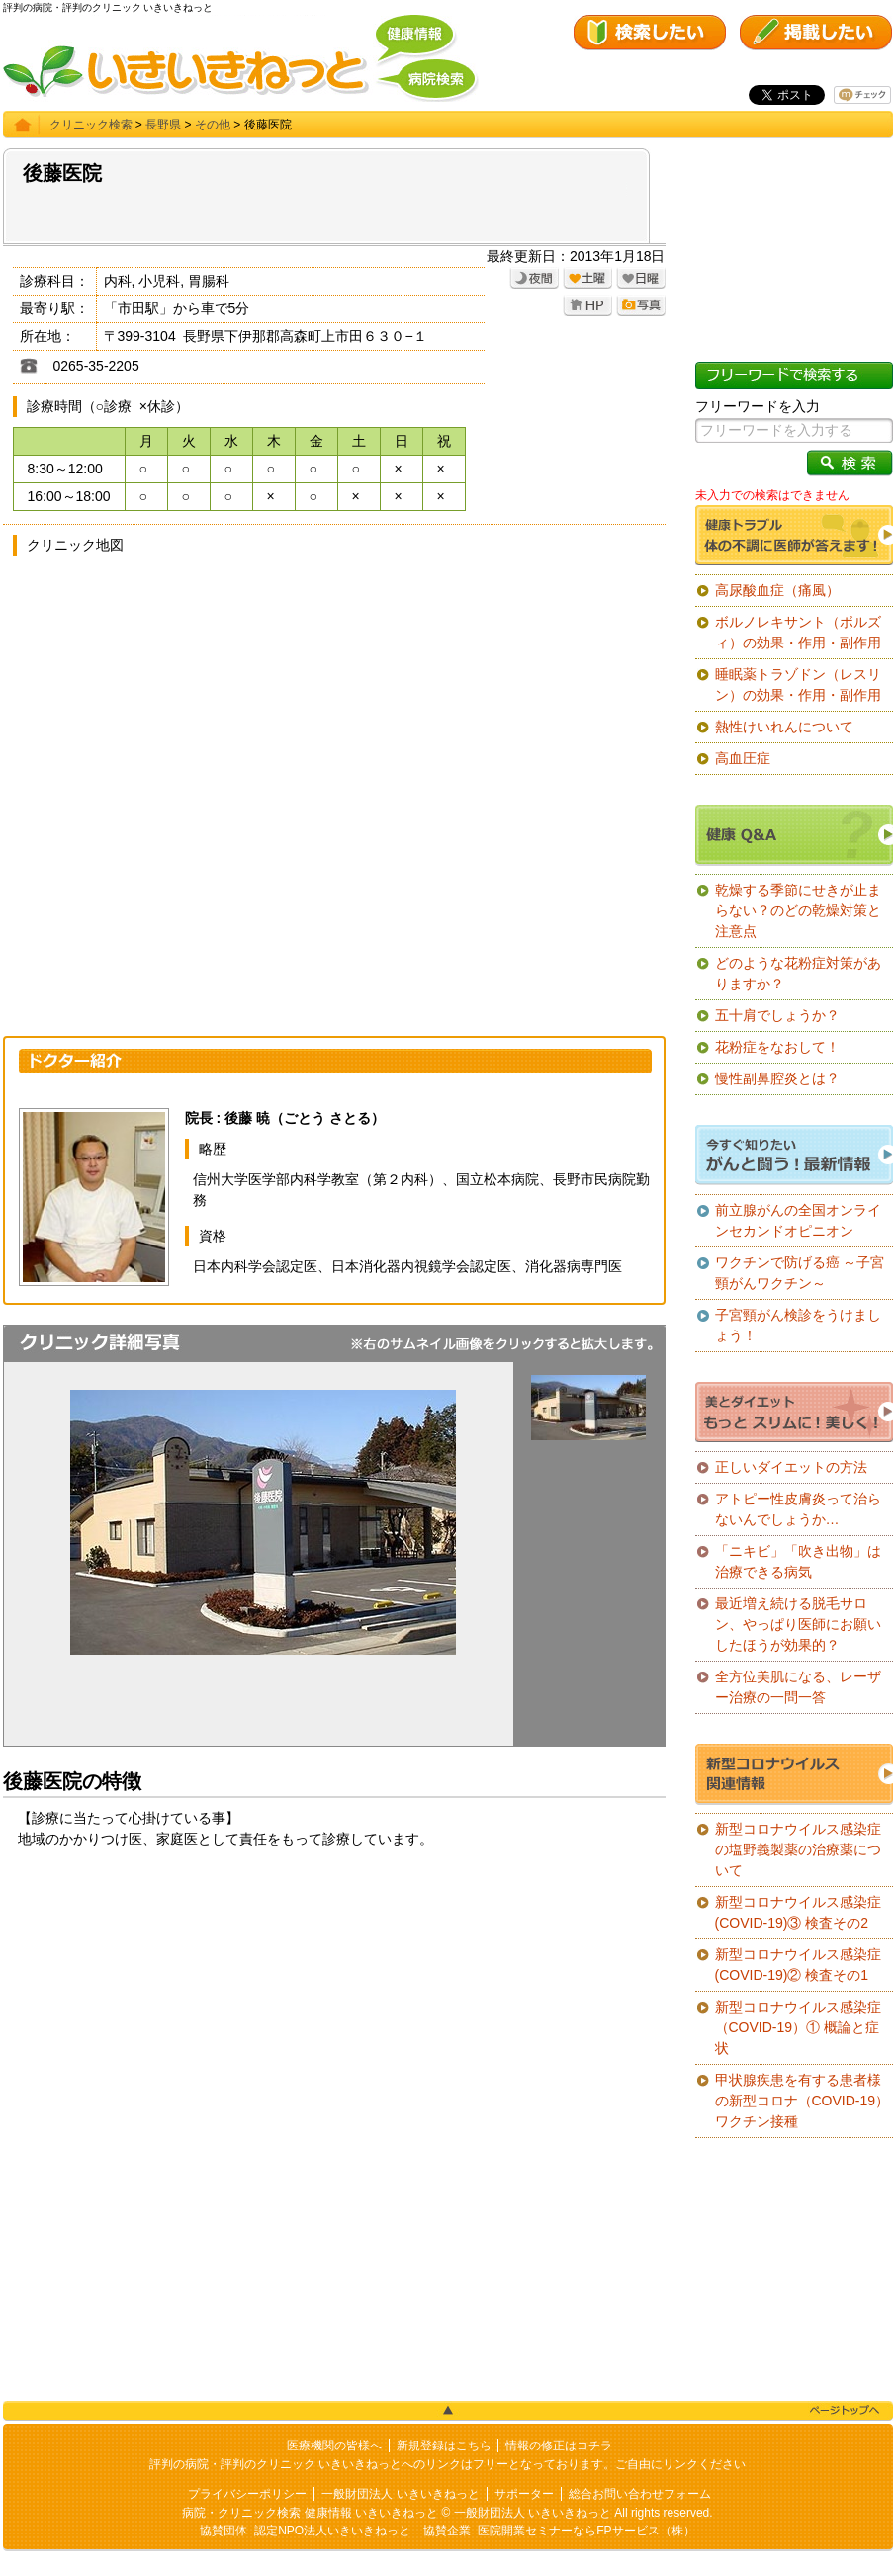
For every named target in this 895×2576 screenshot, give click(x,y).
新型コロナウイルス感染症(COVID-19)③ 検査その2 (798, 1912)
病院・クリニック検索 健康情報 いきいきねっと (310, 2513)
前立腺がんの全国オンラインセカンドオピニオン (798, 1220)
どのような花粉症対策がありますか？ (798, 973)
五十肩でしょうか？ (777, 1015)
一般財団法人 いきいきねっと (400, 2494)
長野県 (163, 124)
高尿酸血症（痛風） (777, 590)
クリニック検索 (91, 124)
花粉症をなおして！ (777, 1047)
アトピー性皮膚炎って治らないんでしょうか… (798, 1509)
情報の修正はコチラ (558, 2445)
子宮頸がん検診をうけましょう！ (798, 1325)
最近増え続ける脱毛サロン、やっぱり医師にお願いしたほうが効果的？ (798, 1624)
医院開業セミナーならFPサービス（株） (586, 2530)
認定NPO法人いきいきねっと (332, 2530)
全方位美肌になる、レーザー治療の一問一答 (798, 1687)
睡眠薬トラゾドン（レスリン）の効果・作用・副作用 (798, 684)
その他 (212, 124)
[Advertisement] (334, 2017)
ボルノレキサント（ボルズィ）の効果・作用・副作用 (798, 632)
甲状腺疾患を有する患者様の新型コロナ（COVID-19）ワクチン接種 (802, 2100)
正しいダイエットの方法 (791, 1467)
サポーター (524, 2494)
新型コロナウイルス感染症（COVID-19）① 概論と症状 (798, 2027)
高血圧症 (742, 758)
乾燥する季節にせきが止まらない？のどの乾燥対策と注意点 (798, 910)
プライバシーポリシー (247, 2494)
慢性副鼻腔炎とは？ (777, 1078)
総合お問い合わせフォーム (640, 2494)
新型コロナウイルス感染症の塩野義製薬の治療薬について (798, 1849)
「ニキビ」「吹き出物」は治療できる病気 (798, 1561)
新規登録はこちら (444, 2445)
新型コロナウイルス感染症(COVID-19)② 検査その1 (798, 1964)
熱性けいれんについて (784, 726)
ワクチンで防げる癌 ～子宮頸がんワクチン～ (800, 1272)
